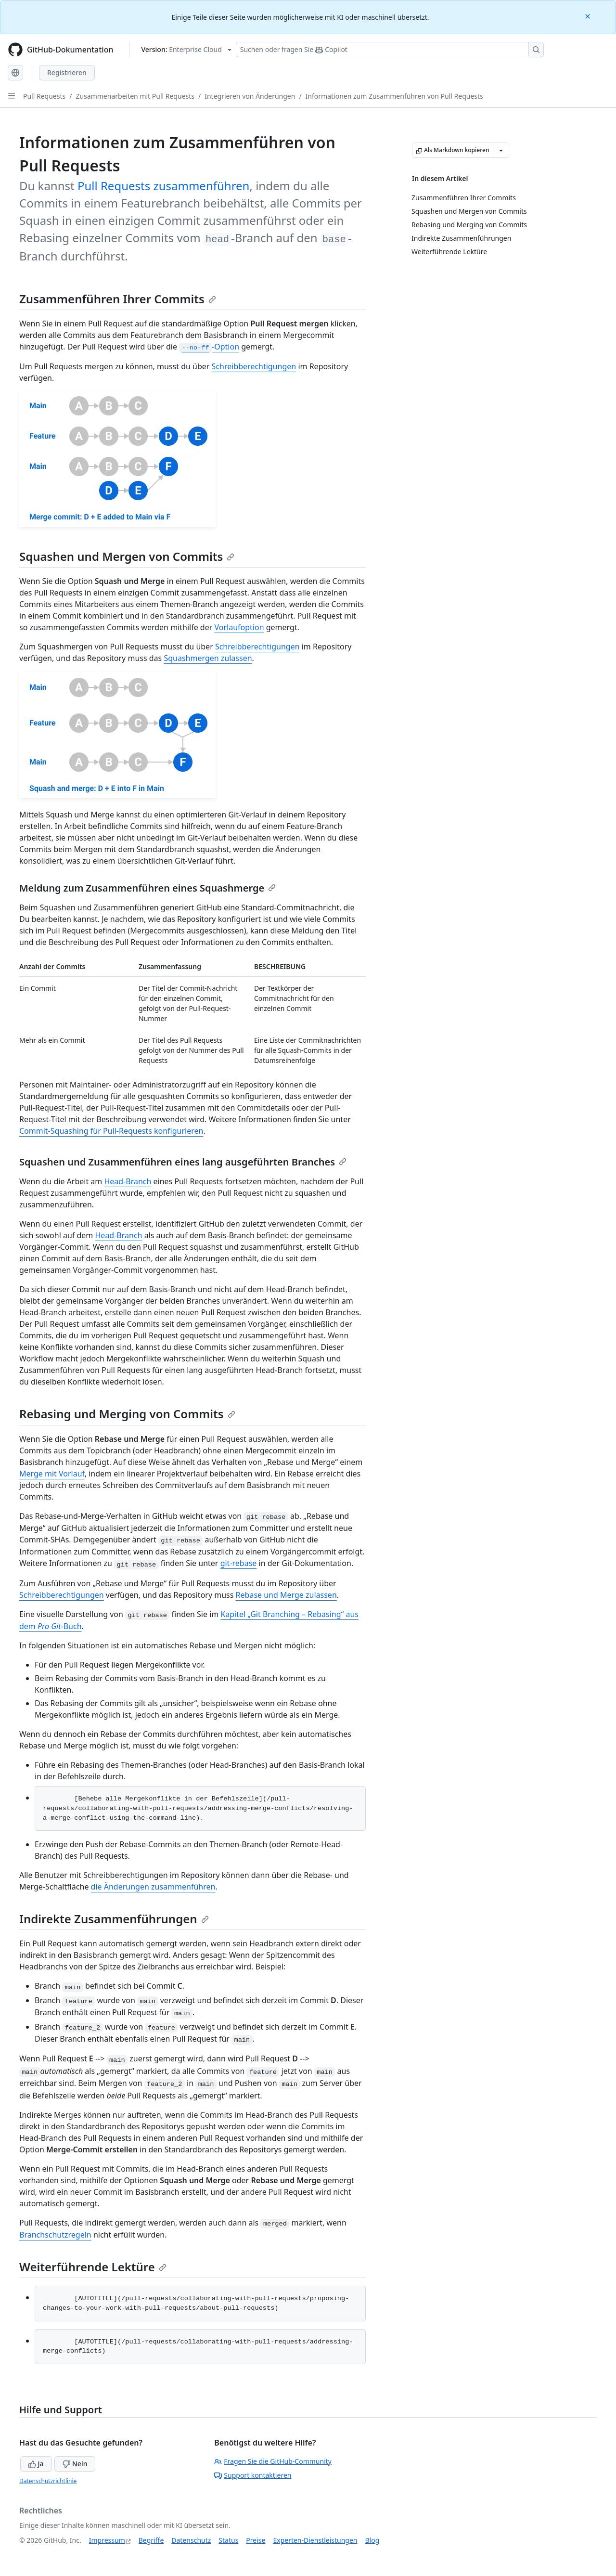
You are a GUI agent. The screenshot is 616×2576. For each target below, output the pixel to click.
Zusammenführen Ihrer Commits (117, 299)
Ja (36, 2463)
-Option (209, 346)
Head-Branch (127, 1181)
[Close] (588, 15)
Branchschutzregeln (55, 2234)
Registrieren (67, 72)
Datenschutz (191, 2540)
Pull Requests (44, 96)
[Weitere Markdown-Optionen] (501, 150)
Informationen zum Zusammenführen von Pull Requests (394, 96)
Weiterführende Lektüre (93, 2267)
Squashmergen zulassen (208, 658)
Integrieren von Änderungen (250, 96)
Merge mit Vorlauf (52, 1473)
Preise (255, 2540)
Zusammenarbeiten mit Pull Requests (135, 96)
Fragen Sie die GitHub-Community (273, 2461)
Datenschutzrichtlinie (48, 2481)
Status (228, 2540)
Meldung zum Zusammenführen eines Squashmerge (147, 887)
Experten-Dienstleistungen (315, 2540)
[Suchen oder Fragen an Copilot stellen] (390, 49)
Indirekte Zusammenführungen (114, 1919)
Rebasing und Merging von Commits (127, 1414)
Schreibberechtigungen (254, 366)
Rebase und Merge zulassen (286, 1595)
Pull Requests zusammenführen (163, 186)
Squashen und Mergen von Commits (126, 556)
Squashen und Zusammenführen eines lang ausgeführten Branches (182, 1161)
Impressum (107, 2540)
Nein (75, 2463)
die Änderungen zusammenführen (153, 1886)
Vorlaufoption (239, 627)
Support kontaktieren (252, 2475)
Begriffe (151, 2540)
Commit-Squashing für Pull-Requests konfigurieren (111, 1131)
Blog (372, 2540)
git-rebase (238, 1563)
